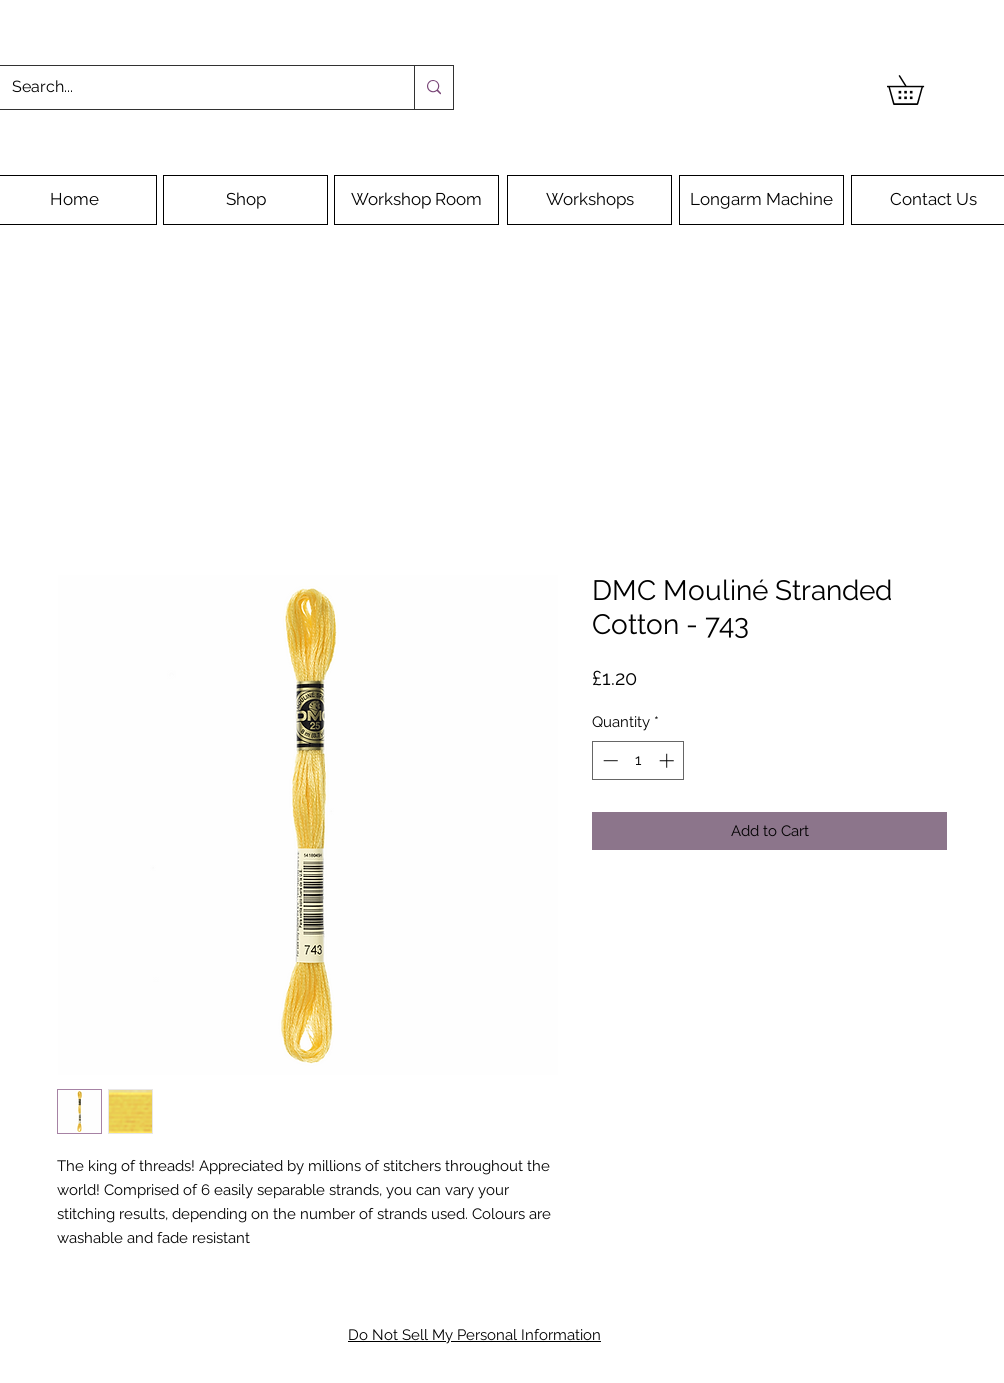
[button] (919, 90)
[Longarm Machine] (761, 200)
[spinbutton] (638, 760)
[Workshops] (589, 200)
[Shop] (245, 200)
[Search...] (192, 87)
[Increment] (668, 760)
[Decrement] (608, 760)
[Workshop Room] (416, 200)
